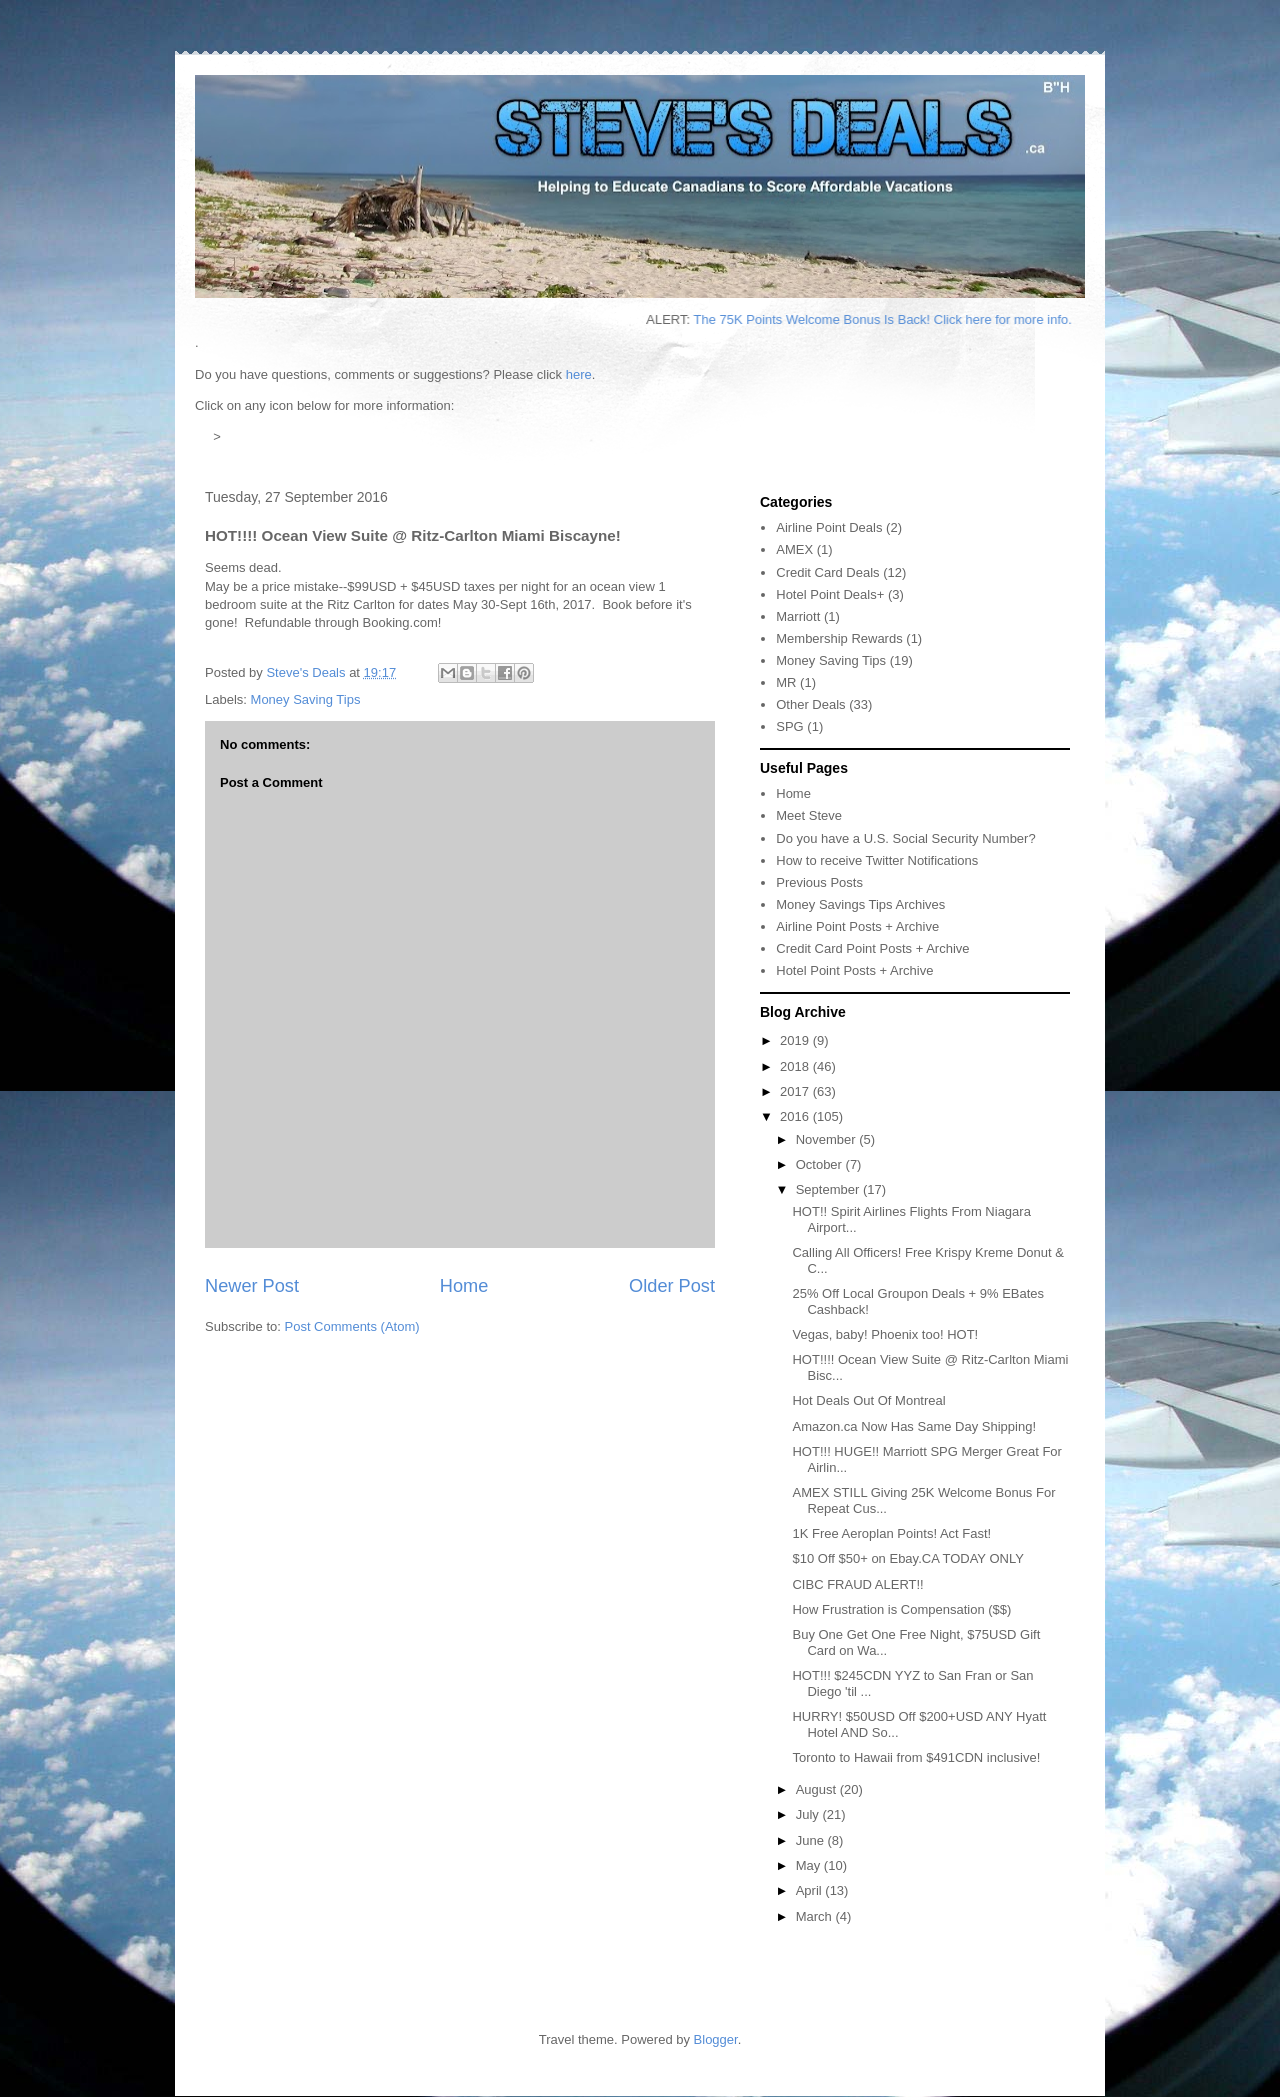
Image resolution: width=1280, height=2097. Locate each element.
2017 (796, 1091)
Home (464, 1286)
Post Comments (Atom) (352, 1326)
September (829, 1189)
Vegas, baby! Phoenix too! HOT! (885, 1334)
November (828, 1139)
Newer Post (252, 1286)
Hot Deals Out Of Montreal (868, 1400)
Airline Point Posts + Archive (857, 926)
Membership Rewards (839, 638)
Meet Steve (809, 815)
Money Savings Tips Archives (860, 904)
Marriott (798, 616)
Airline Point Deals (829, 527)
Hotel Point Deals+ (830, 594)
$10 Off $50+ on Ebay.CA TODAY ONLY (907, 1558)
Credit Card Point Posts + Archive (872, 948)
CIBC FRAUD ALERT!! (857, 1584)
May (810, 1865)
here (579, 374)
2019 (796, 1040)
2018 (796, 1066)
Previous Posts (819, 882)
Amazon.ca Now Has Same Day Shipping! (914, 1426)
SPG (789, 726)
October (821, 1164)
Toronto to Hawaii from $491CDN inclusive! (916, 1757)
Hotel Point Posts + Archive (854, 970)
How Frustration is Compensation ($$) (901, 1609)
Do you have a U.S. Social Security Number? (905, 838)
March (816, 1916)
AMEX (794, 549)
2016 (796, 1116)
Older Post (672, 1286)
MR (786, 682)
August (818, 1789)
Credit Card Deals (827, 572)
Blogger (716, 2039)
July (809, 1814)
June (812, 1840)
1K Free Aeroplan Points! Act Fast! (891, 1533)
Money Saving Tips (306, 699)
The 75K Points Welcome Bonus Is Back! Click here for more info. (908, 319)
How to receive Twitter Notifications (877, 860)
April (811, 1890)
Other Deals (810, 704)
